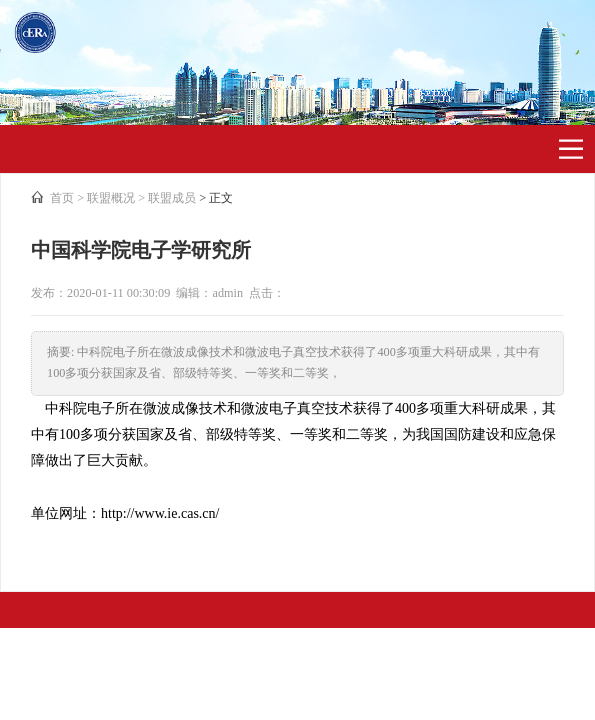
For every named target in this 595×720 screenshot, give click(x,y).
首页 (62, 198)
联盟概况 (111, 198)
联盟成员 (172, 198)
